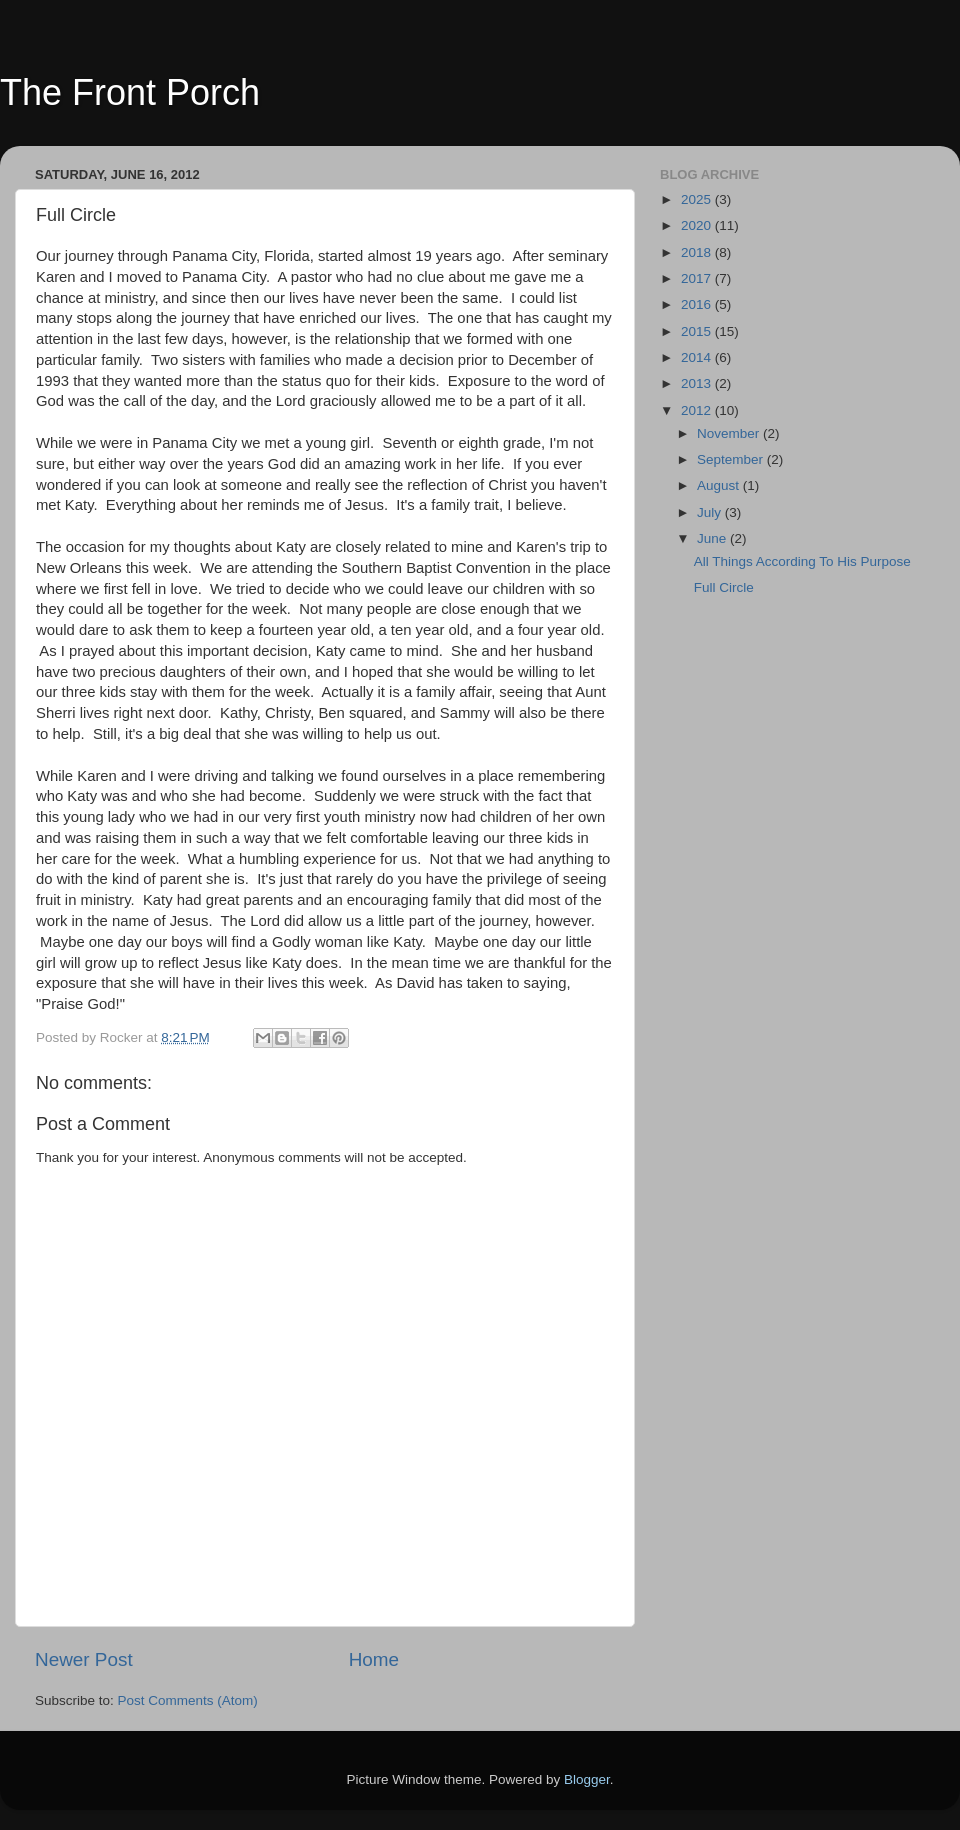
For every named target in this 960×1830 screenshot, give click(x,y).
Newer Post (84, 1659)
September (732, 459)
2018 (698, 252)
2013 (698, 383)
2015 (698, 331)
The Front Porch (130, 92)
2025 (698, 199)
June (713, 538)
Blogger (587, 1779)
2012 (698, 410)
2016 (698, 304)
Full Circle (724, 587)
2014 (698, 357)
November (730, 433)
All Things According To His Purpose (802, 561)
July (711, 512)
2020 (698, 225)
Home (374, 1659)
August (720, 485)
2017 (698, 278)
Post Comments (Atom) (188, 1700)
